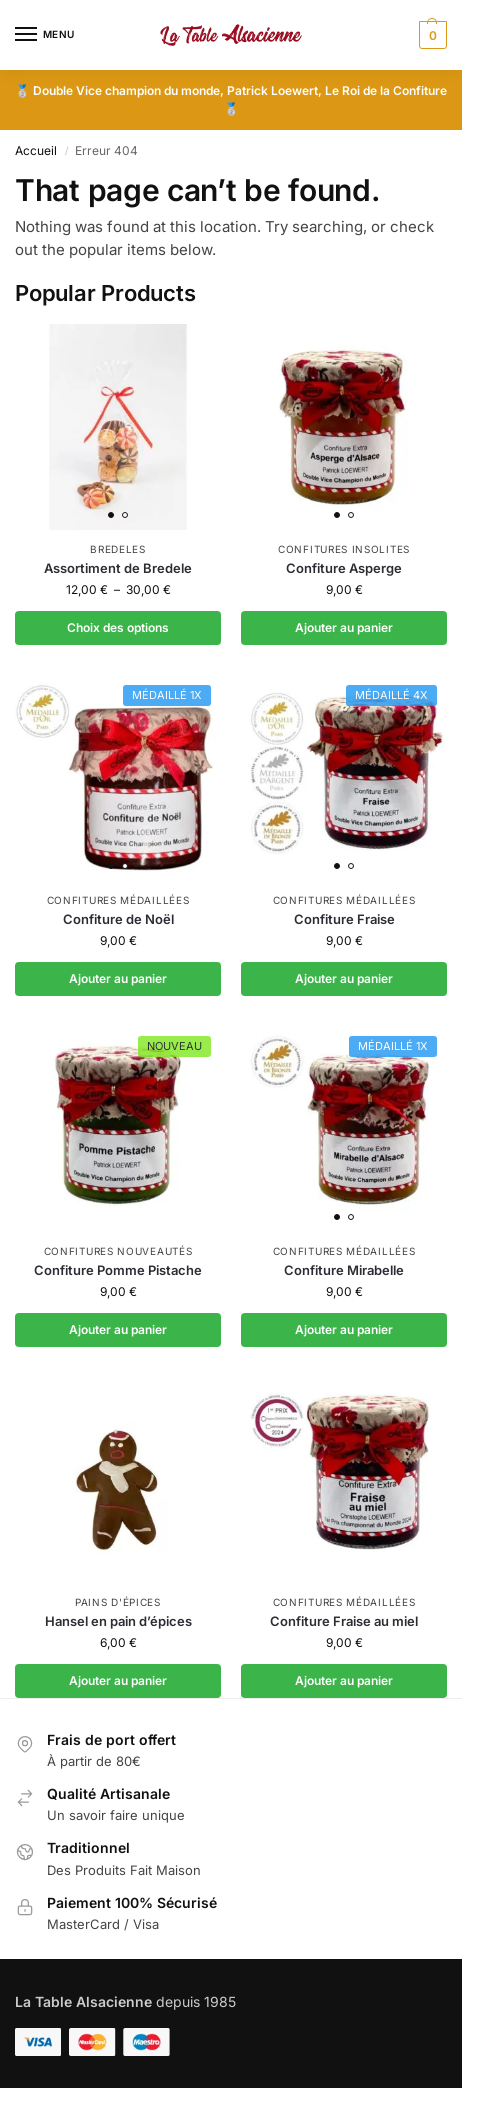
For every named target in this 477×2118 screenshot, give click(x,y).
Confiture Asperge (344, 568)
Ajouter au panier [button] (344, 627)
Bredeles (118, 549)
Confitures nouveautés (118, 1251)
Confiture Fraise (344, 919)
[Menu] (45, 35)
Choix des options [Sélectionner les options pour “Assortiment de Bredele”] (118, 627)
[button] (430, 35)
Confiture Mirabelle (344, 1270)
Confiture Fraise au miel (344, 1621)
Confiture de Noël (118, 919)
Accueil (36, 150)
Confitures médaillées (118, 900)
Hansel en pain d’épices (118, 1621)
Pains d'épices (118, 1602)
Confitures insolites (344, 549)
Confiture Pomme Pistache (118, 1270)
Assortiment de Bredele (118, 568)
